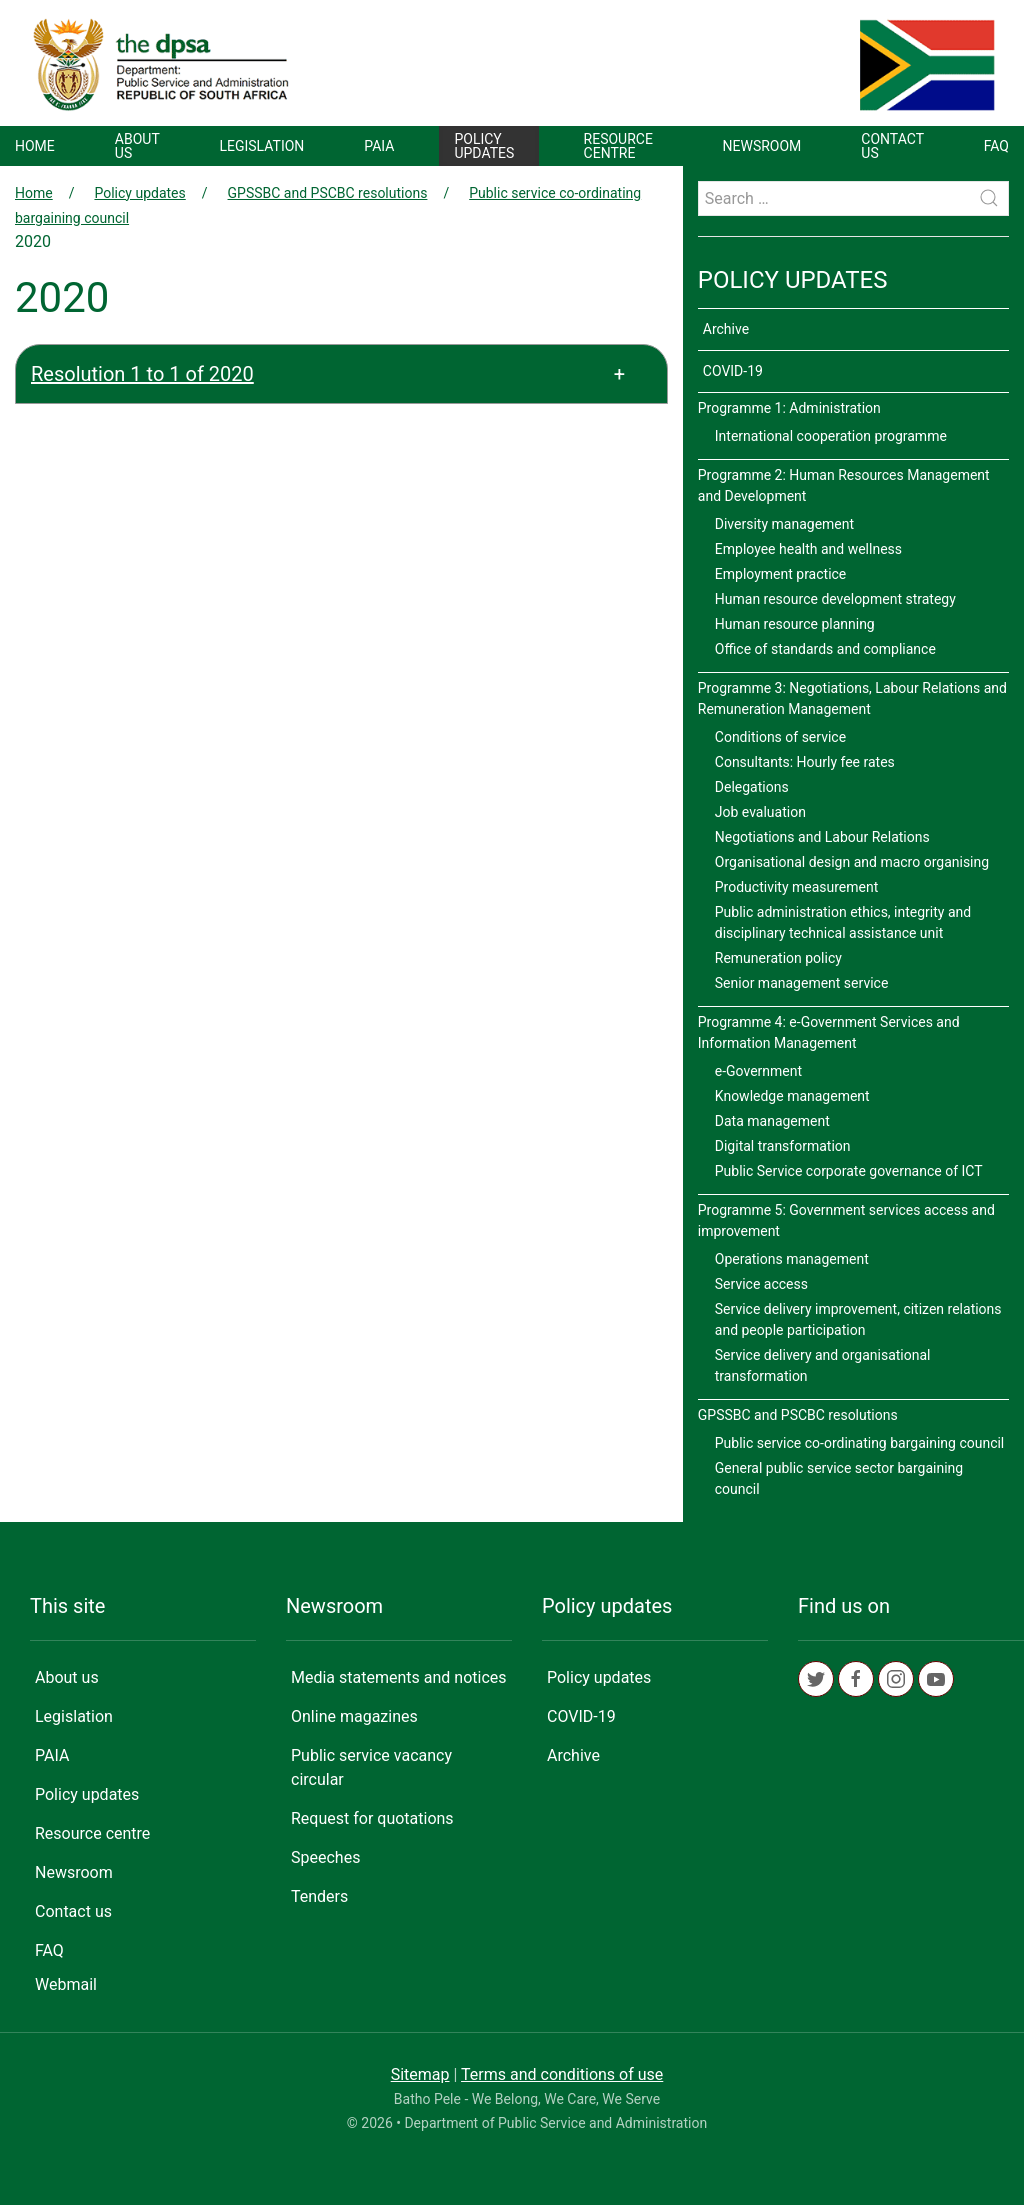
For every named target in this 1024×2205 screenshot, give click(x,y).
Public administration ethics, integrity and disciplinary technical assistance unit (843, 922)
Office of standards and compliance (825, 649)
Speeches (325, 1857)
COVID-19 (733, 371)
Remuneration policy (778, 958)
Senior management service (802, 983)
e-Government (758, 1071)
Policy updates (484, 146)
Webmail (66, 1984)
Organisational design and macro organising (852, 862)
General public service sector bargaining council (839, 1478)
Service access (761, 1284)
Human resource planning (795, 624)
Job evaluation (760, 812)
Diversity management (784, 524)
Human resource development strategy (835, 599)
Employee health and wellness (808, 549)
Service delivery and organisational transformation (823, 1365)
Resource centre (618, 146)
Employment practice (781, 574)
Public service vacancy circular (371, 1767)
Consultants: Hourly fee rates (805, 762)
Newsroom (762, 146)
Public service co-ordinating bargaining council (860, 1443)
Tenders (319, 1896)
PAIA (379, 146)
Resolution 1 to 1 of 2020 (142, 374)
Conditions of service (780, 737)
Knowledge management (792, 1096)
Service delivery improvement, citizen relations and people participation (858, 1319)
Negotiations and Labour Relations (822, 837)
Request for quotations (372, 1818)
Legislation (261, 146)
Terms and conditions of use (562, 2074)
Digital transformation (783, 1146)
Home (35, 146)
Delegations (752, 787)
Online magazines (354, 1716)
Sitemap (420, 2074)
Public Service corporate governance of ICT (849, 1171)
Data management (772, 1121)
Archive (726, 329)
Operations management (792, 1259)
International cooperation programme (831, 436)
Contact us (892, 146)
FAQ (996, 146)
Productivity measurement (797, 887)
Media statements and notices (399, 1677)
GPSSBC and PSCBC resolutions (328, 193)
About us (137, 146)
